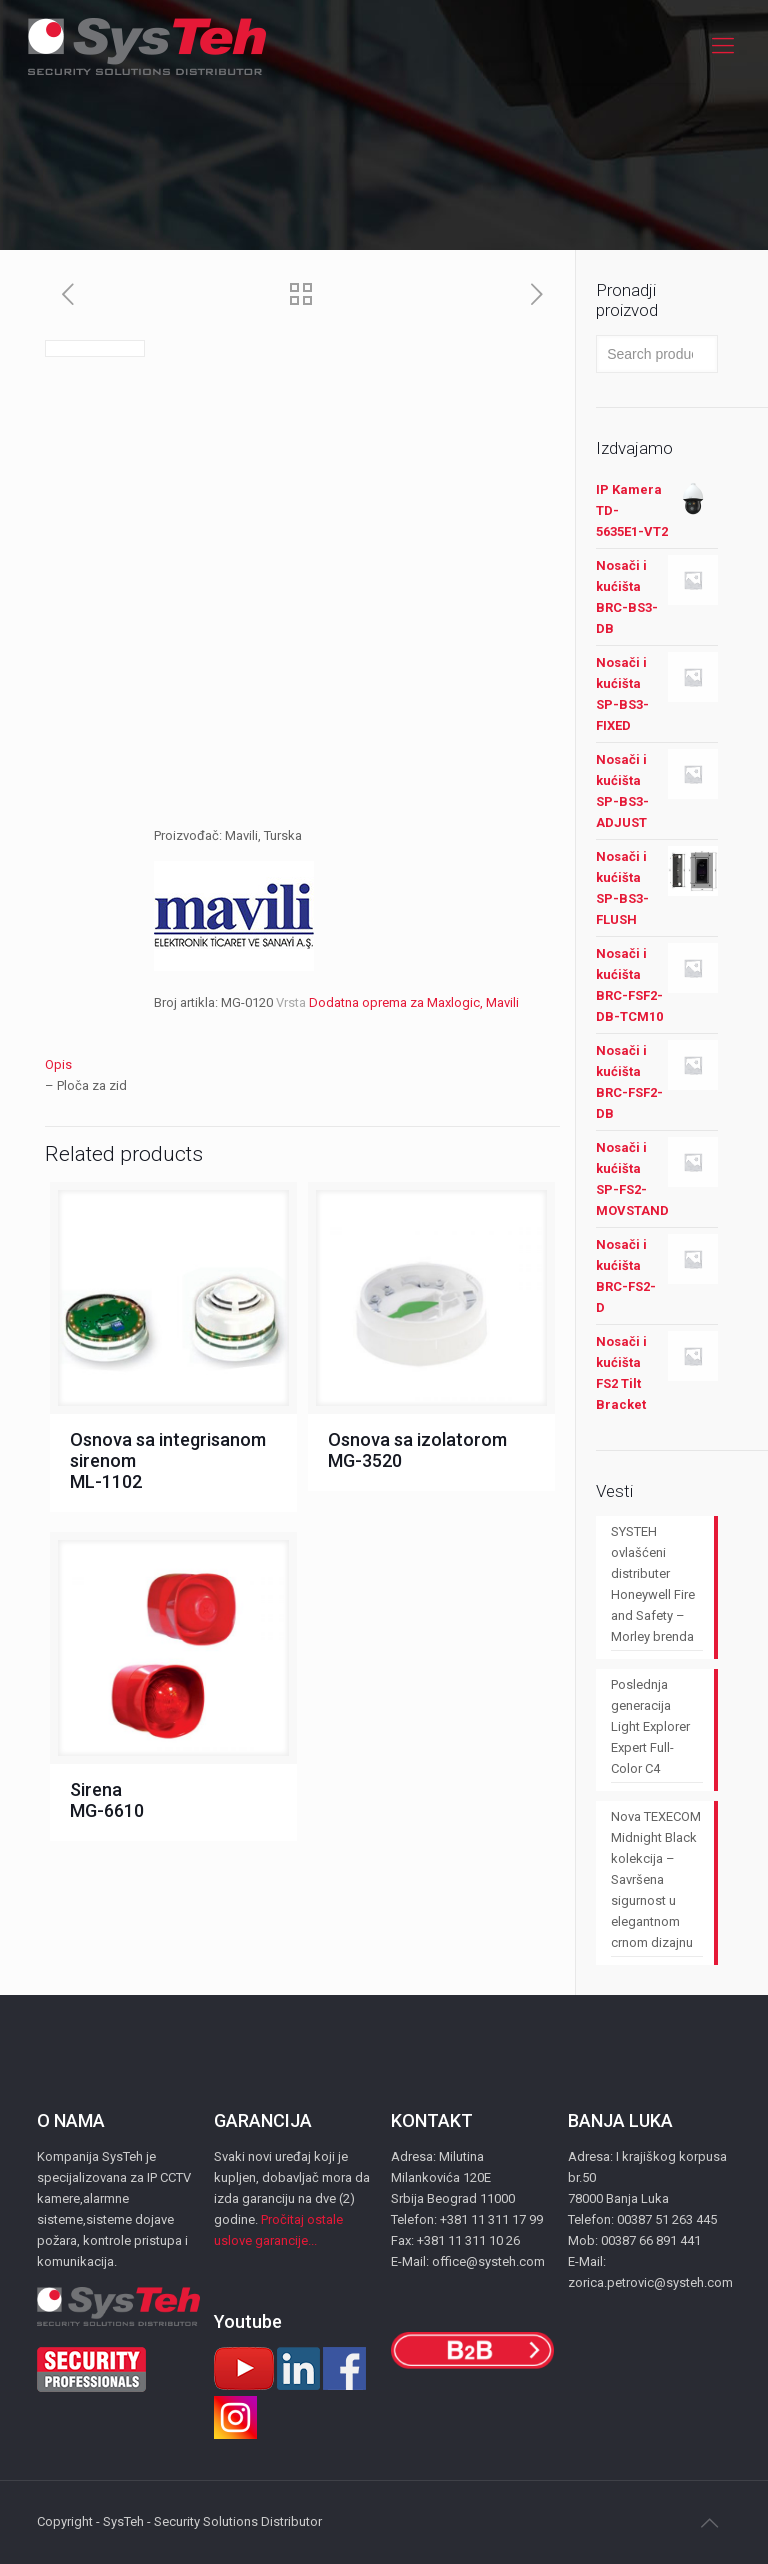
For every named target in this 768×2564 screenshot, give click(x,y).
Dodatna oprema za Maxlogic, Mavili (414, 1002)
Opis (58, 1064)
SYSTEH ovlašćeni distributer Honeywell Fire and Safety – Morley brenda (653, 1584)
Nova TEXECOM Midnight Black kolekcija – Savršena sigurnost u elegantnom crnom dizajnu (656, 1879)
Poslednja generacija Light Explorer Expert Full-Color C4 (650, 1726)
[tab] (302, 1064)
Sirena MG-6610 (107, 1800)
